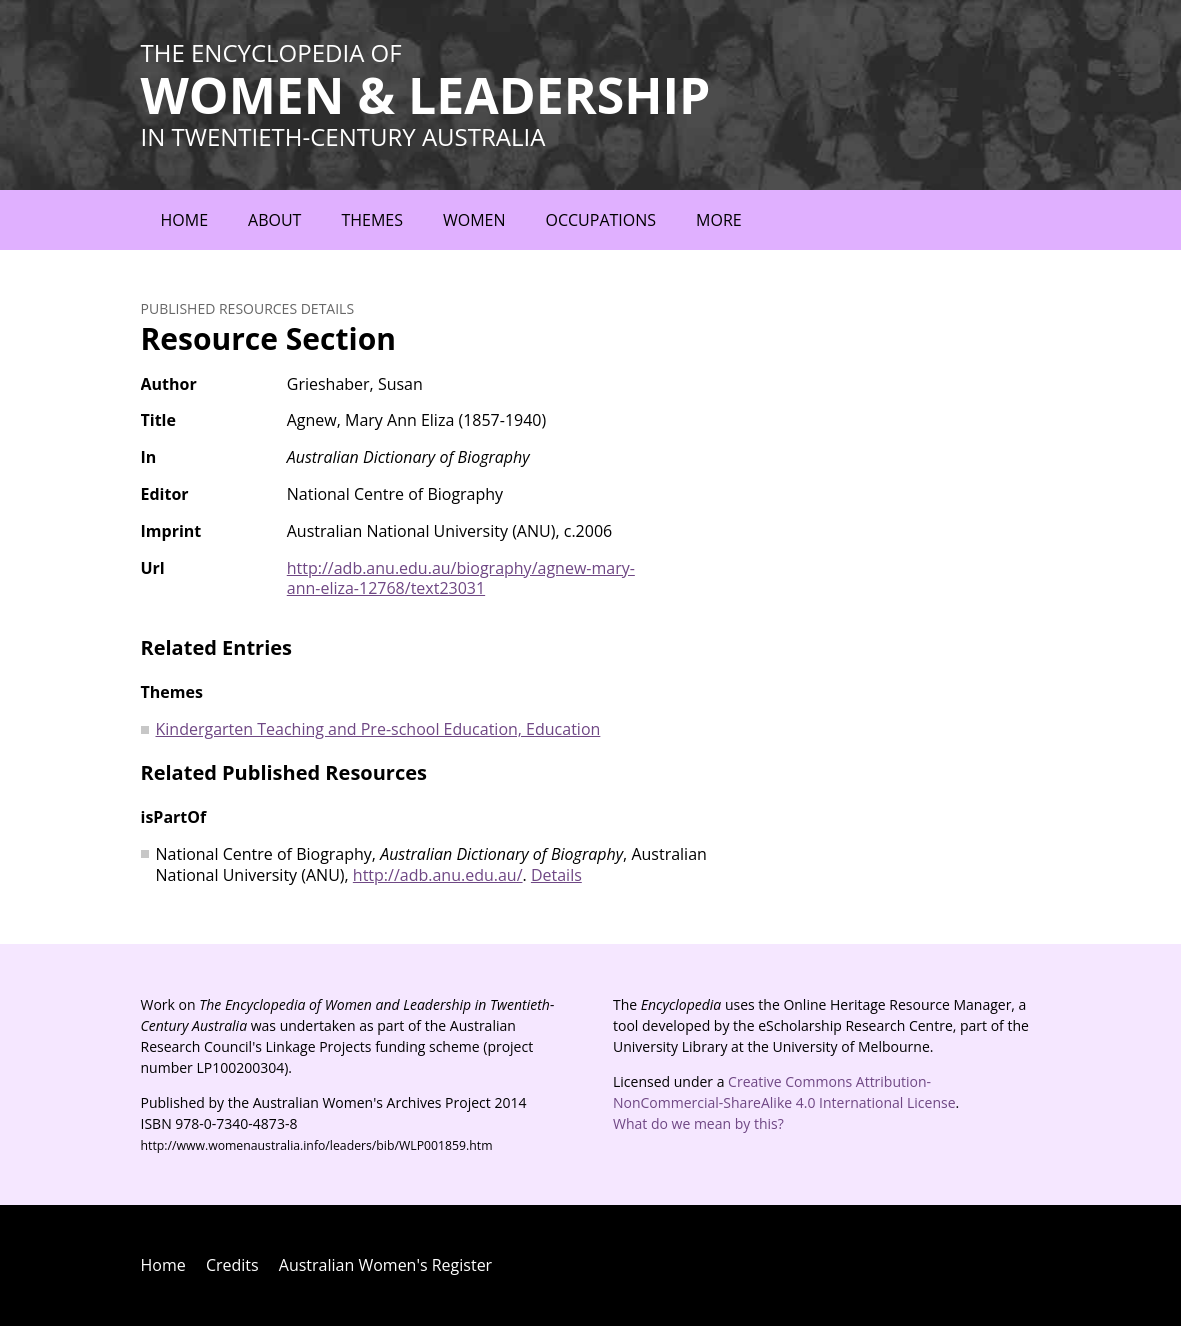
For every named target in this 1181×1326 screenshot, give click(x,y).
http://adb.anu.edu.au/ (438, 875)
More (719, 220)
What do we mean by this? (698, 1123)
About (274, 220)
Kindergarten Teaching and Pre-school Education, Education (378, 729)
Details (556, 875)
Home (185, 220)
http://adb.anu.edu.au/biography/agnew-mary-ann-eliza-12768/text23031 (461, 578)
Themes (372, 220)
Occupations (601, 220)
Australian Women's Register (385, 1265)
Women (474, 220)
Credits (232, 1265)
